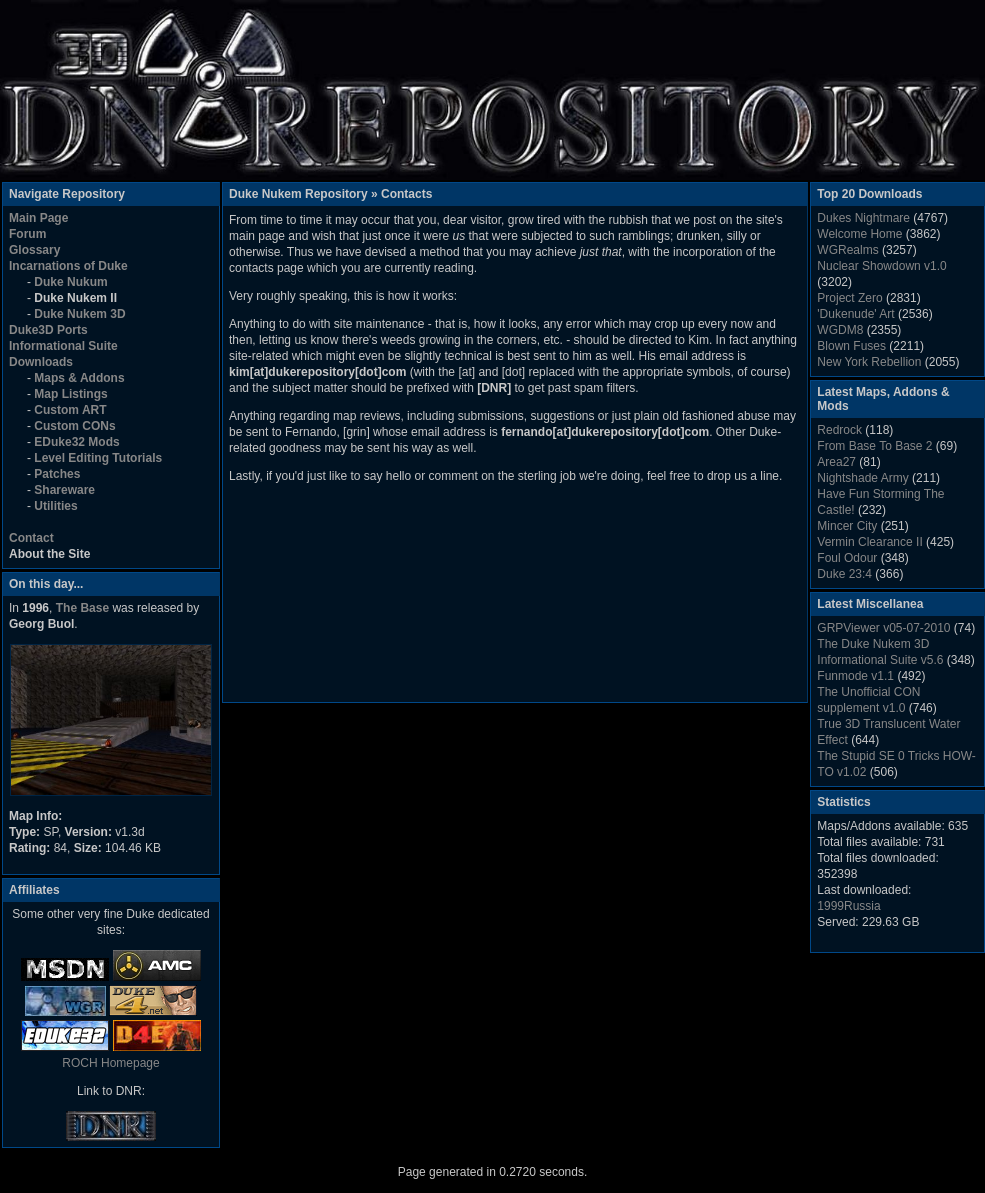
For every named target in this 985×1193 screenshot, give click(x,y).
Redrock (839, 430)
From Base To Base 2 (874, 446)
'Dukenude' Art (855, 314)
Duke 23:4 (844, 574)
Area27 (836, 462)
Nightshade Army (862, 478)
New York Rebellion (869, 362)
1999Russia (848, 906)
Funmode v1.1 (855, 676)
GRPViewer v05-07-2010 (883, 628)
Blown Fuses (851, 346)
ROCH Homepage (110, 1063)
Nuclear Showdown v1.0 (881, 266)
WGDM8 (840, 330)
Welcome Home (859, 234)
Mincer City (847, 526)
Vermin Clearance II (869, 542)
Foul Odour (847, 558)
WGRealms (847, 250)
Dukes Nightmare (863, 218)
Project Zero (849, 298)
